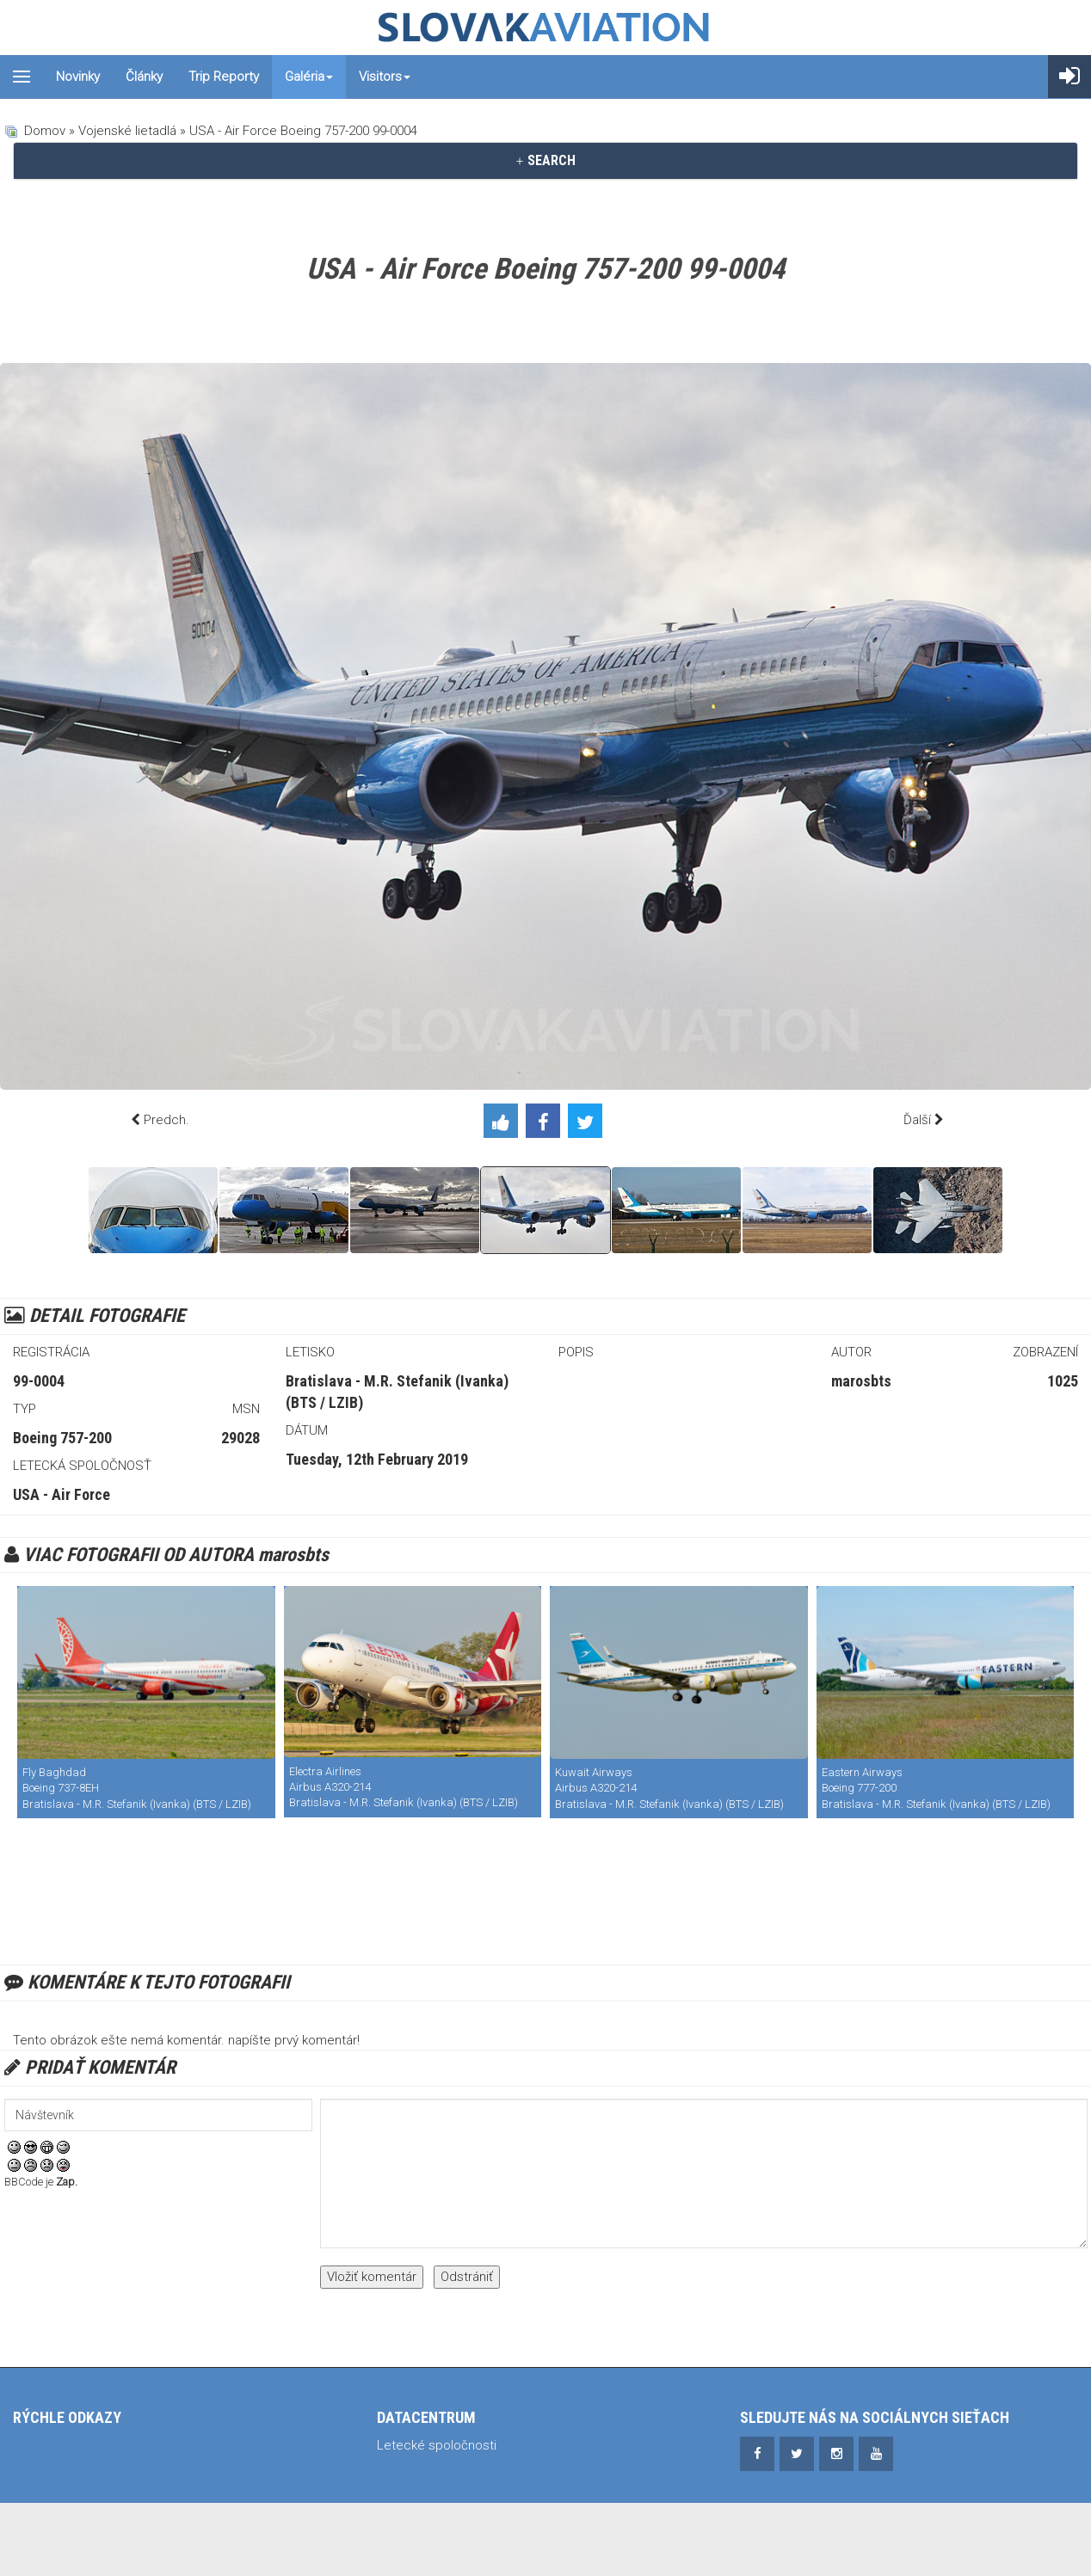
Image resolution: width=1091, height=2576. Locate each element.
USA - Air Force (61, 1494)
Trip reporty (223, 76)
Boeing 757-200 (62, 1438)
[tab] (545, 161)
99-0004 (39, 1381)
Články (144, 76)
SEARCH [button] (545, 160)
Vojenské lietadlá (127, 130)
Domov (44, 130)
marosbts (861, 1381)
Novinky (78, 76)
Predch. (166, 1120)
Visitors (384, 76)
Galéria (309, 76)
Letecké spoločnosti (436, 2445)
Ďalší (917, 1120)
